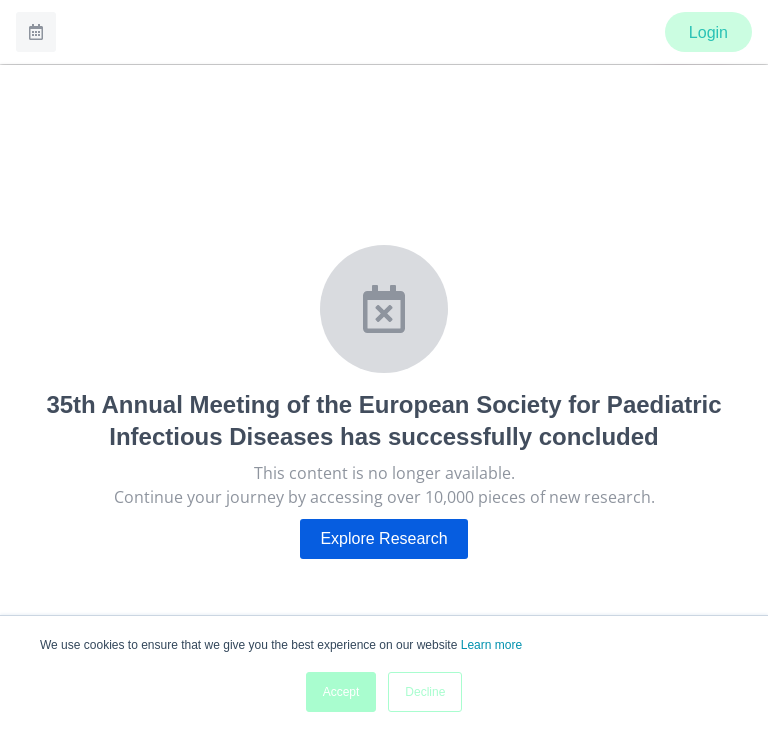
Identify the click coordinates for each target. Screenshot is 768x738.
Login (708, 32)
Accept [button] (341, 692)
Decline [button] (425, 692)
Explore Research (383, 538)
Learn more (491, 645)
